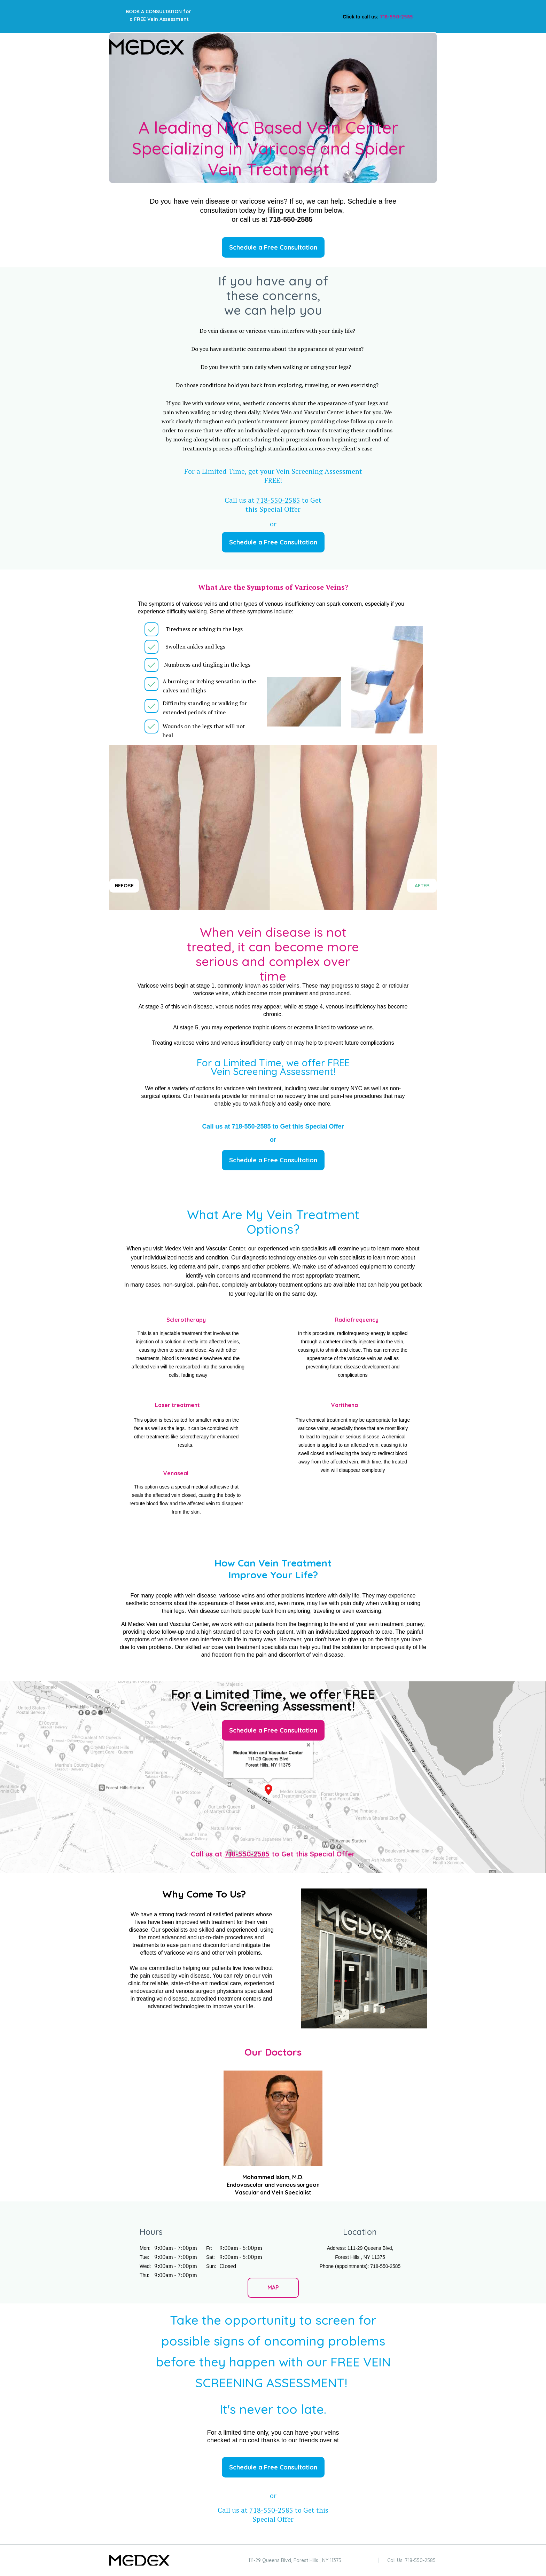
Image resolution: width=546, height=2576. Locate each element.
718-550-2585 (247, 1853)
